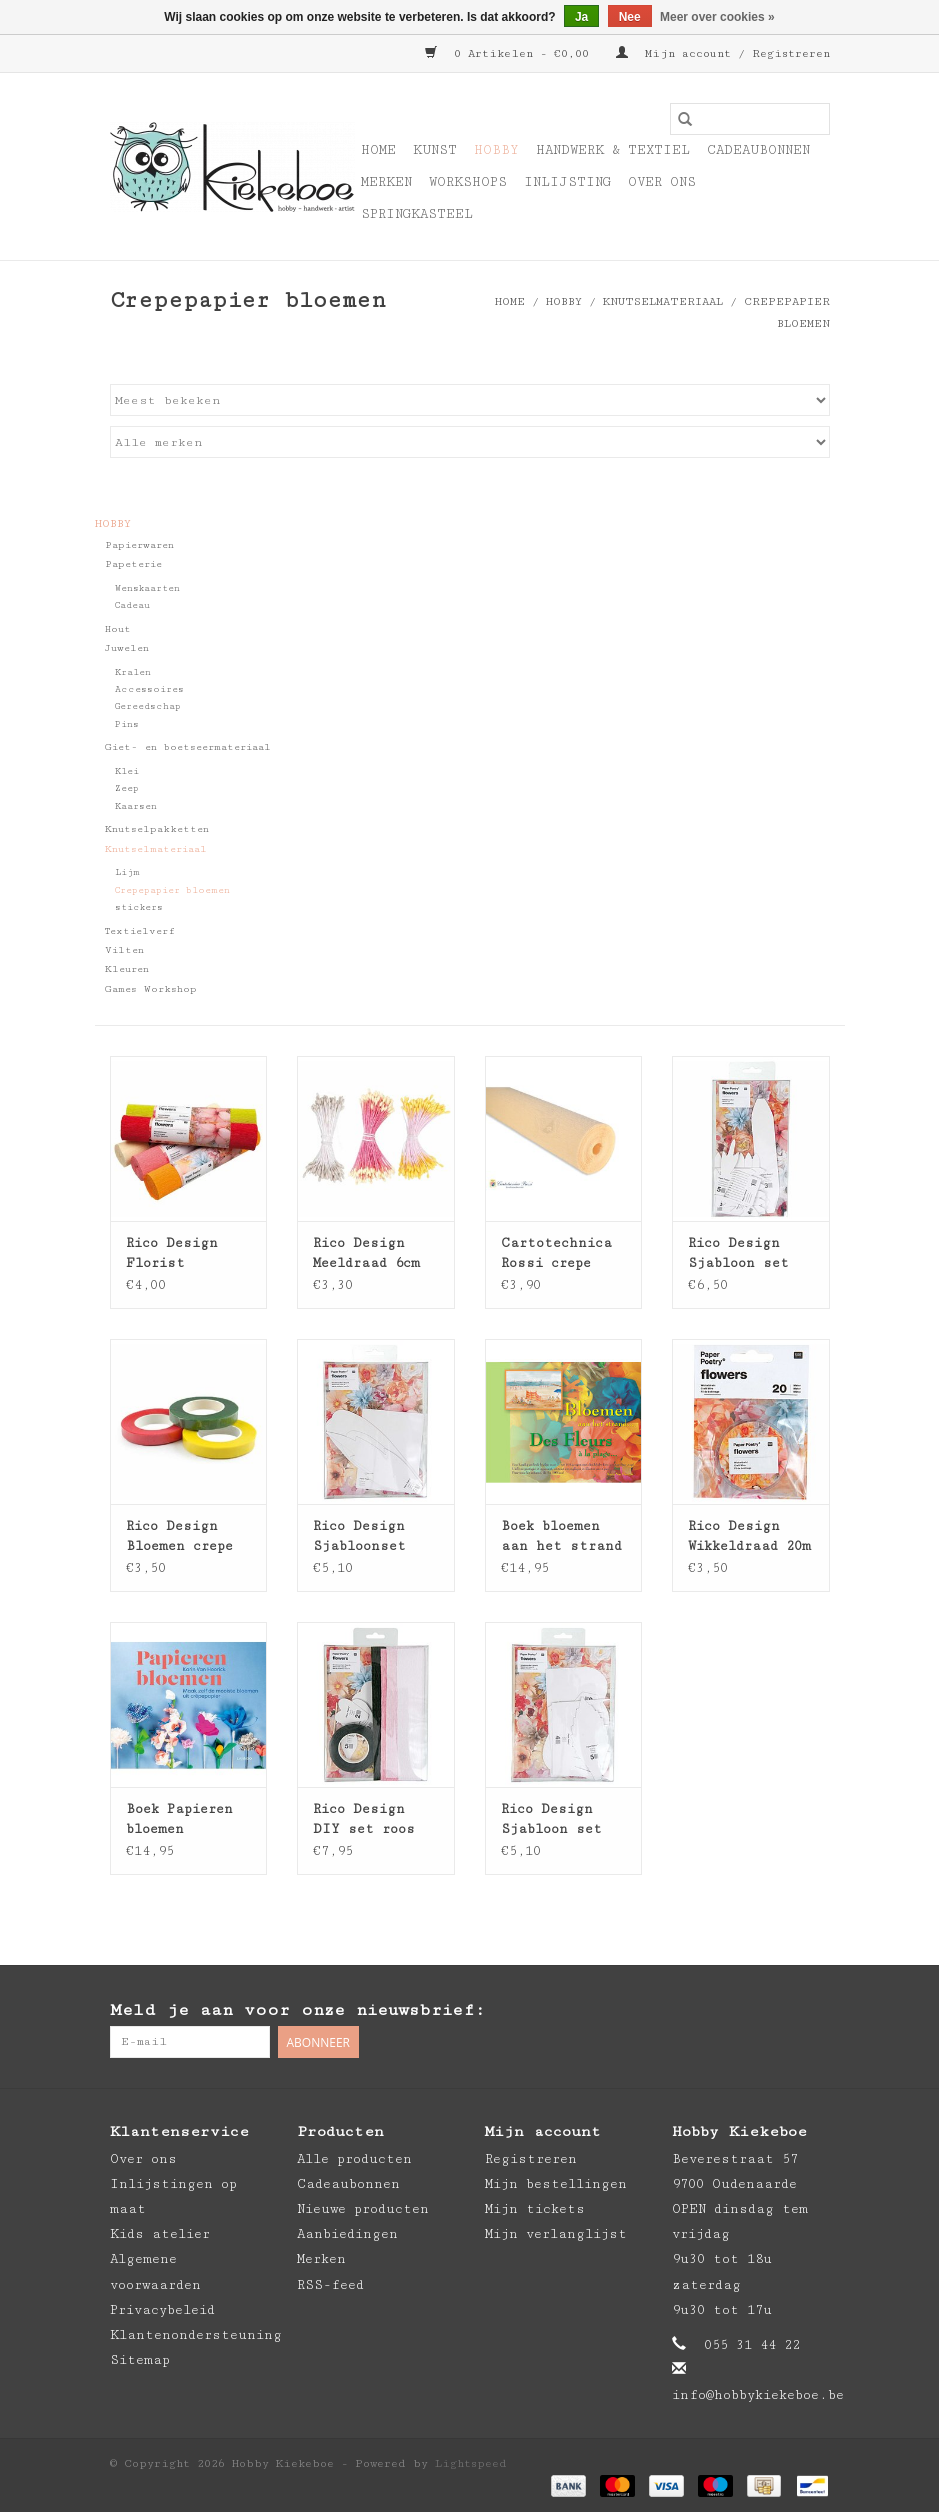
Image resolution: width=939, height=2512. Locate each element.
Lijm (127, 872)
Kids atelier (160, 2234)
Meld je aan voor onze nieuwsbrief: (297, 2010)
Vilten (124, 950)
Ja (581, 17)
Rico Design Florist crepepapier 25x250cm (172, 1254)
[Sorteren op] (470, 400)
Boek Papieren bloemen (179, 1819)
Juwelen (127, 648)
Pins (127, 724)
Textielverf (140, 931)
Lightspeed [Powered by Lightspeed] (471, 2463)
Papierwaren (139, 545)
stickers (139, 907)
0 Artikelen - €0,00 (510, 53)
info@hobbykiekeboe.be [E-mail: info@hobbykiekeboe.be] (758, 2395)
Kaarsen (136, 806)
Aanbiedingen (347, 2234)
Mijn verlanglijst (556, 2234)
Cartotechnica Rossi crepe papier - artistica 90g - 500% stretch (559, 1254)
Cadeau (132, 605)
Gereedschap (148, 706)
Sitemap (140, 2360)
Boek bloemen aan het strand (561, 1536)
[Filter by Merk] (470, 442)
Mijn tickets (535, 2209)
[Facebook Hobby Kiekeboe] (734, 2011)
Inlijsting (567, 182)
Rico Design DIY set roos (364, 1819)
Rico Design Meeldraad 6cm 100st (366, 1254)
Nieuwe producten (363, 2209)
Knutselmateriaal (663, 301)
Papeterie (133, 564)
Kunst (435, 150)
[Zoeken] (750, 119)
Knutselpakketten (157, 829)
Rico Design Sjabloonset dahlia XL (359, 1537)
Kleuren (127, 969)
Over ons (662, 182)
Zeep (127, 788)
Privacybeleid (162, 2310)
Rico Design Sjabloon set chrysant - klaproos (738, 1254)
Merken (386, 182)
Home (378, 150)
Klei (127, 771)
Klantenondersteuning (196, 2335)
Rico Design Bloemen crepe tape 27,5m (179, 1537)
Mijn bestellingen (556, 2184)
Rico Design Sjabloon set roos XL (551, 1820)
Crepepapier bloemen (172, 890)
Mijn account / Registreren (723, 53)
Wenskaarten (147, 588)
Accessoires (149, 689)
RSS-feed (330, 2285)
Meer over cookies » (717, 17)
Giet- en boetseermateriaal (188, 747)
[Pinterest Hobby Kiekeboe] (774, 2011)
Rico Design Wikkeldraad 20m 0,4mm (749, 1537)
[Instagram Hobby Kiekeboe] (814, 2011)
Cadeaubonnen (758, 150)
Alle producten (354, 2159)
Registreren (531, 2159)
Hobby (496, 150)
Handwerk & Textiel (613, 150)
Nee (630, 17)
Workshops (468, 182)
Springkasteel (417, 214)
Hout (118, 629)
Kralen (133, 672)
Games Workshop (151, 989)
